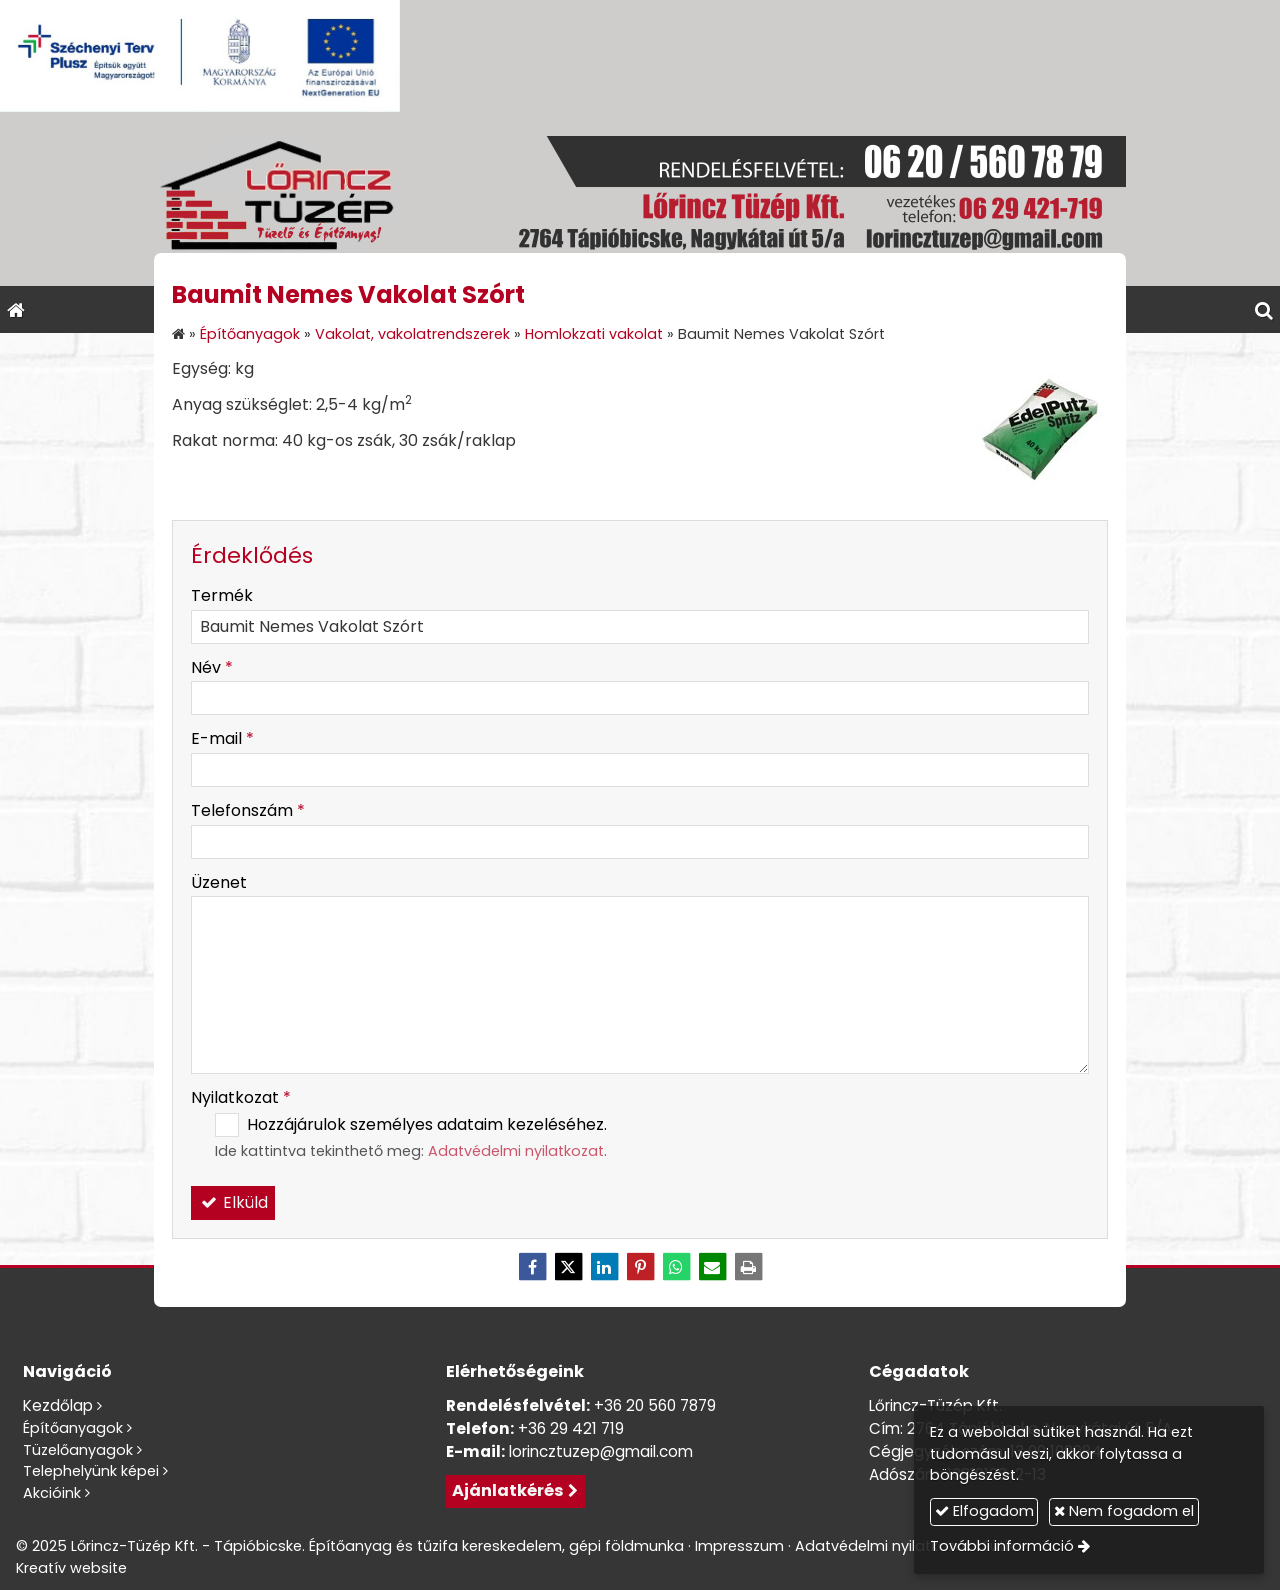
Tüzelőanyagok (78, 1450)
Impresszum (739, 1546)
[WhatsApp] (676, 1267)
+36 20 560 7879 (655, 1405)
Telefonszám (248, 810)
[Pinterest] (640, 1267)
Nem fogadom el (1128, 1511)
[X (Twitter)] (568, 1267)
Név (212, 667)
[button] (1264, 309)
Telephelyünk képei (91, 1471)
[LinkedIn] (604, 1267)
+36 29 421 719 (571, 1428)
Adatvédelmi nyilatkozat (516, 1151)
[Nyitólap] (640, 199)
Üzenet (219, 882)
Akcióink (52, 1493)
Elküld (233, 1202)
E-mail (222, 738)
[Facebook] (532, 1267)
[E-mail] (712, 1267)
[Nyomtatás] (748, 1267)
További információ (1006, 1546)
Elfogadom (987, 1511)
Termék (222, 595)
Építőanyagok (73, 1428)
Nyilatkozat (241, 1097)
